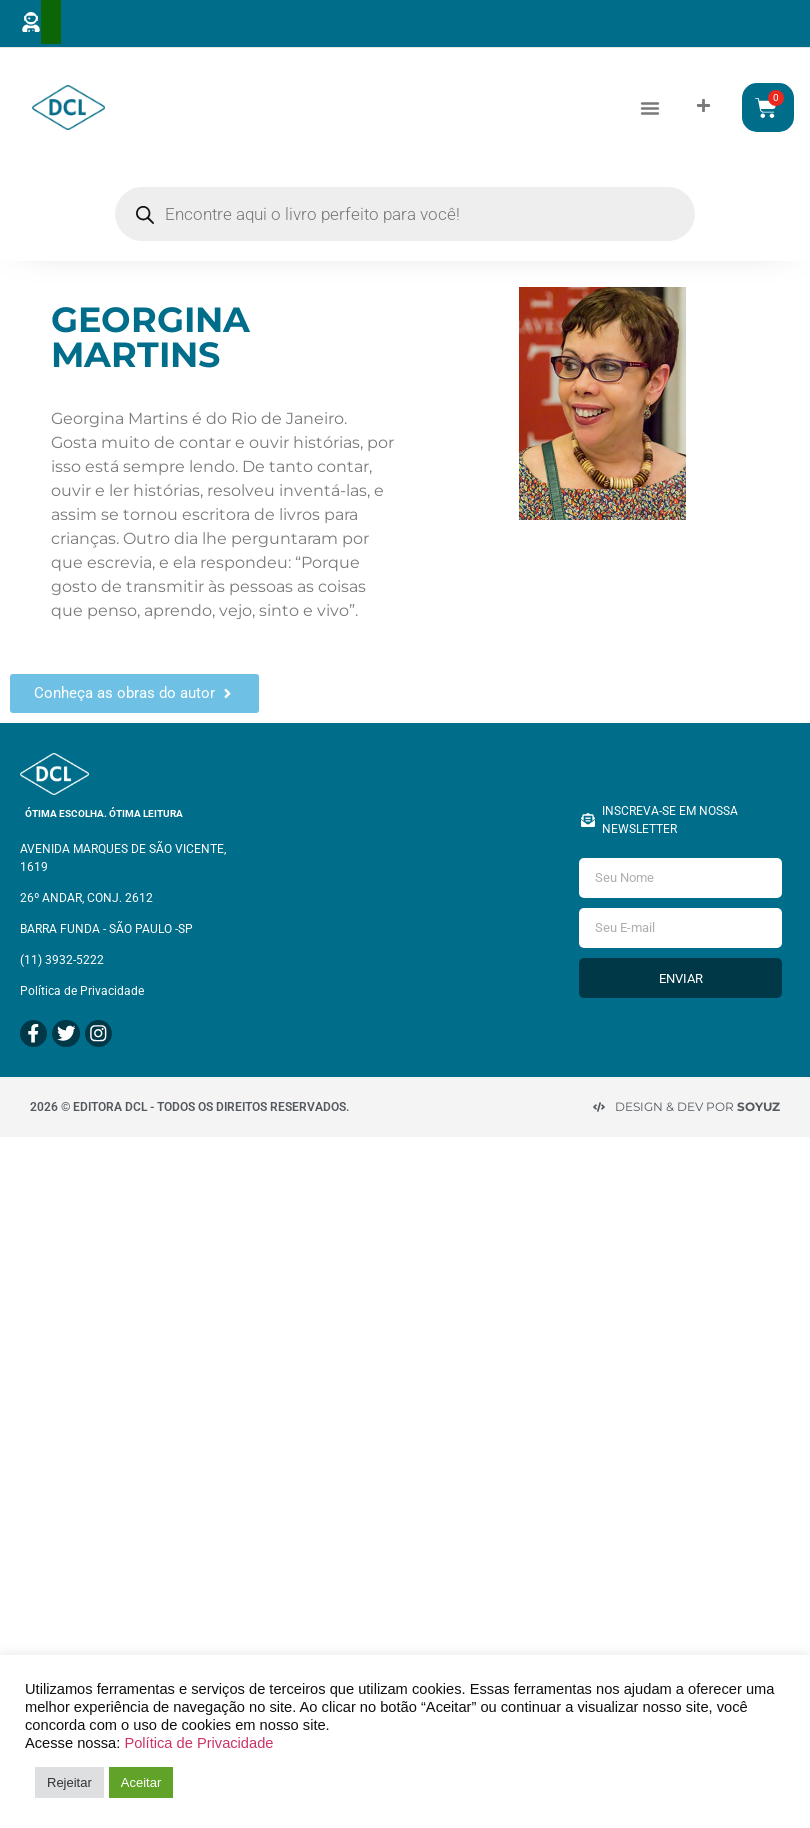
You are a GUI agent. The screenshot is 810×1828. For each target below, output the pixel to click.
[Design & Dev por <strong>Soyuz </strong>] (599, 1100)
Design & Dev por (697, 1099)
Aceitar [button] (141, 1782)
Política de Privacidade (198, 1743)
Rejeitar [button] (69, 1782)
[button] (650, 107)
